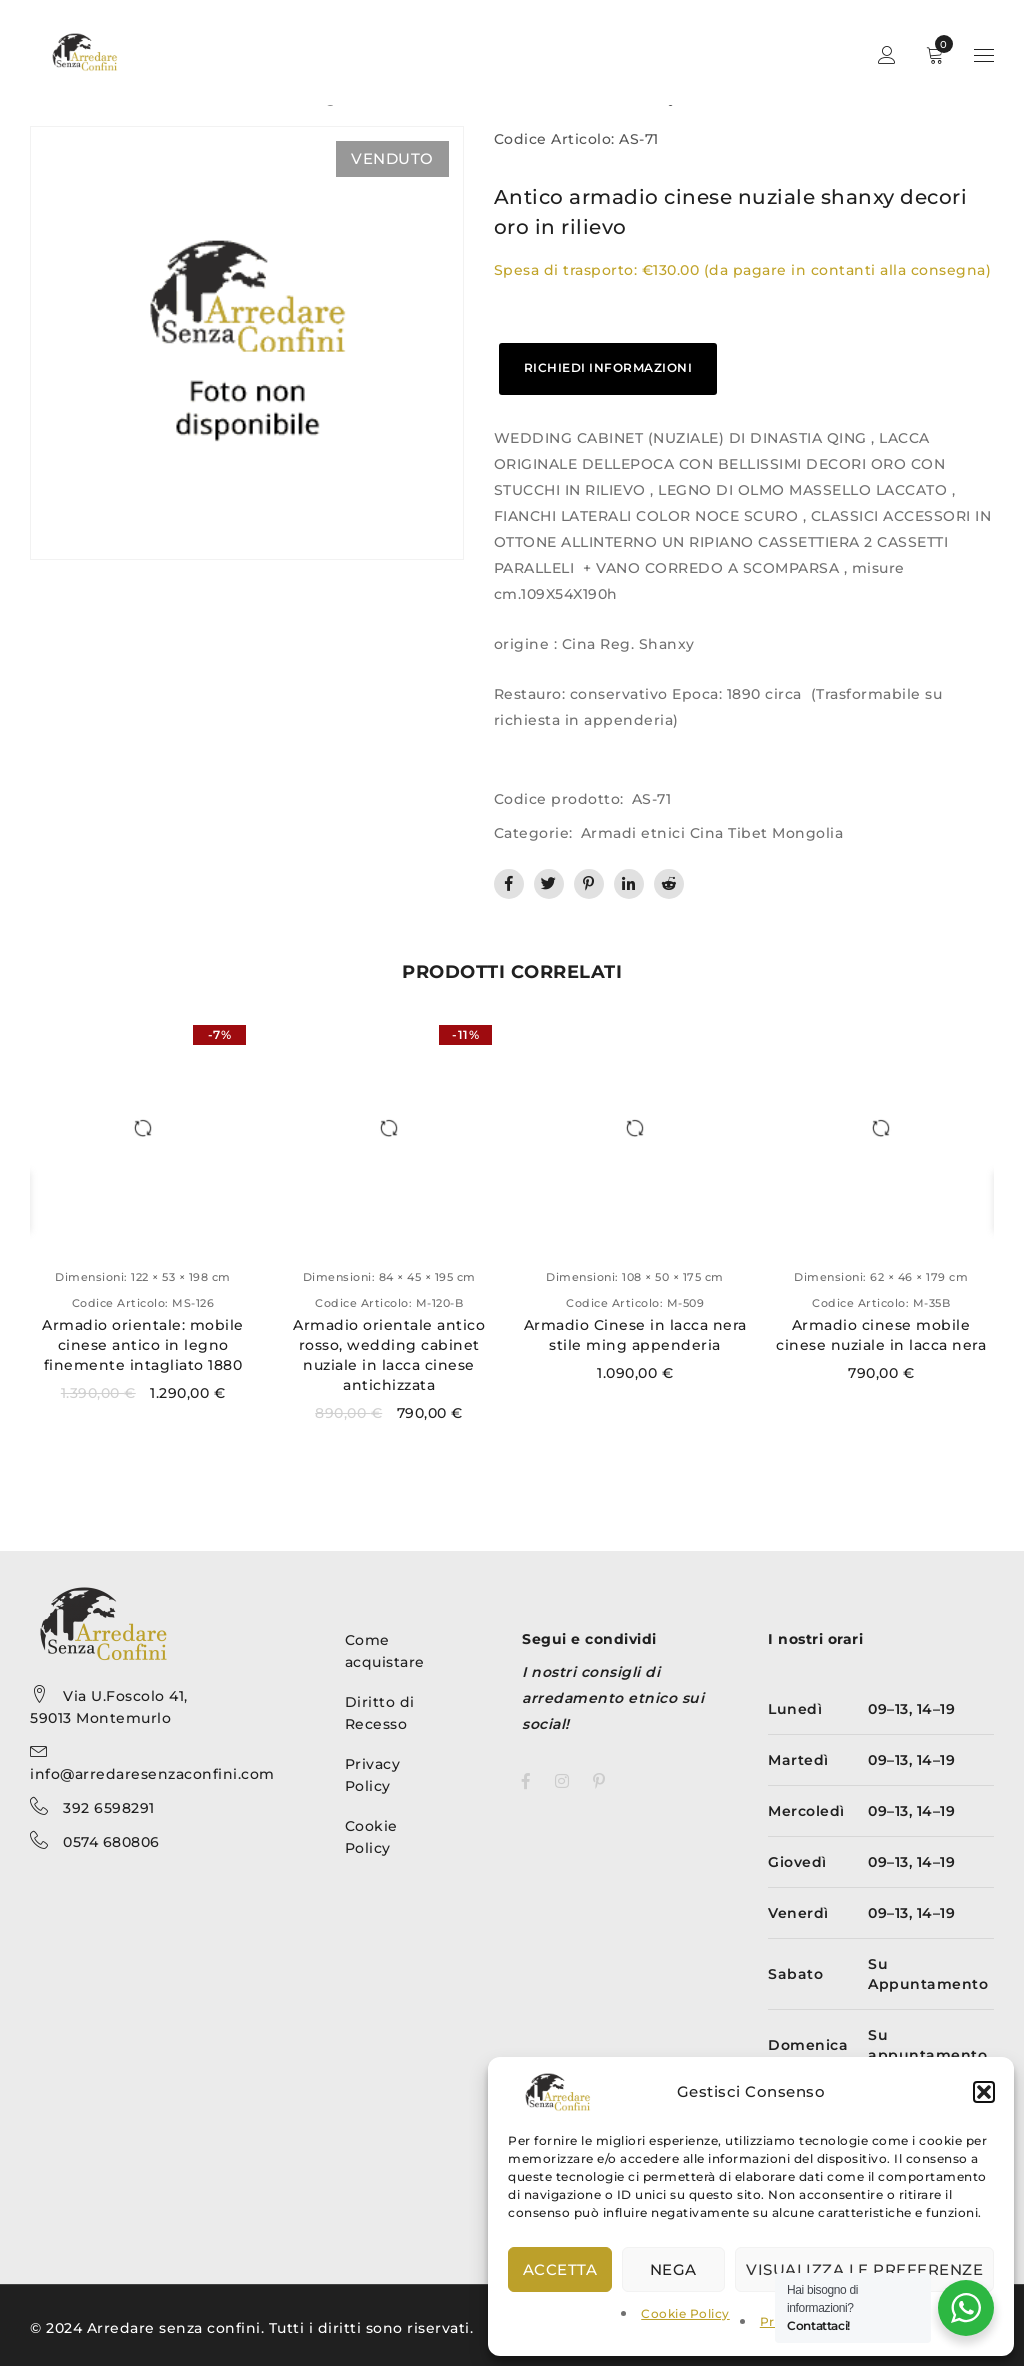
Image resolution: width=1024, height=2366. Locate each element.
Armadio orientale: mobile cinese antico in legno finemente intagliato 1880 (143, 1345)
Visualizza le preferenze (864, 2269)
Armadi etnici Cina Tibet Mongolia (712, 833)
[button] (984, 2092)
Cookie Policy (685, 2313)
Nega (673, 2269)
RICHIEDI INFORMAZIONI (608, 367)
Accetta (560, 2269)
